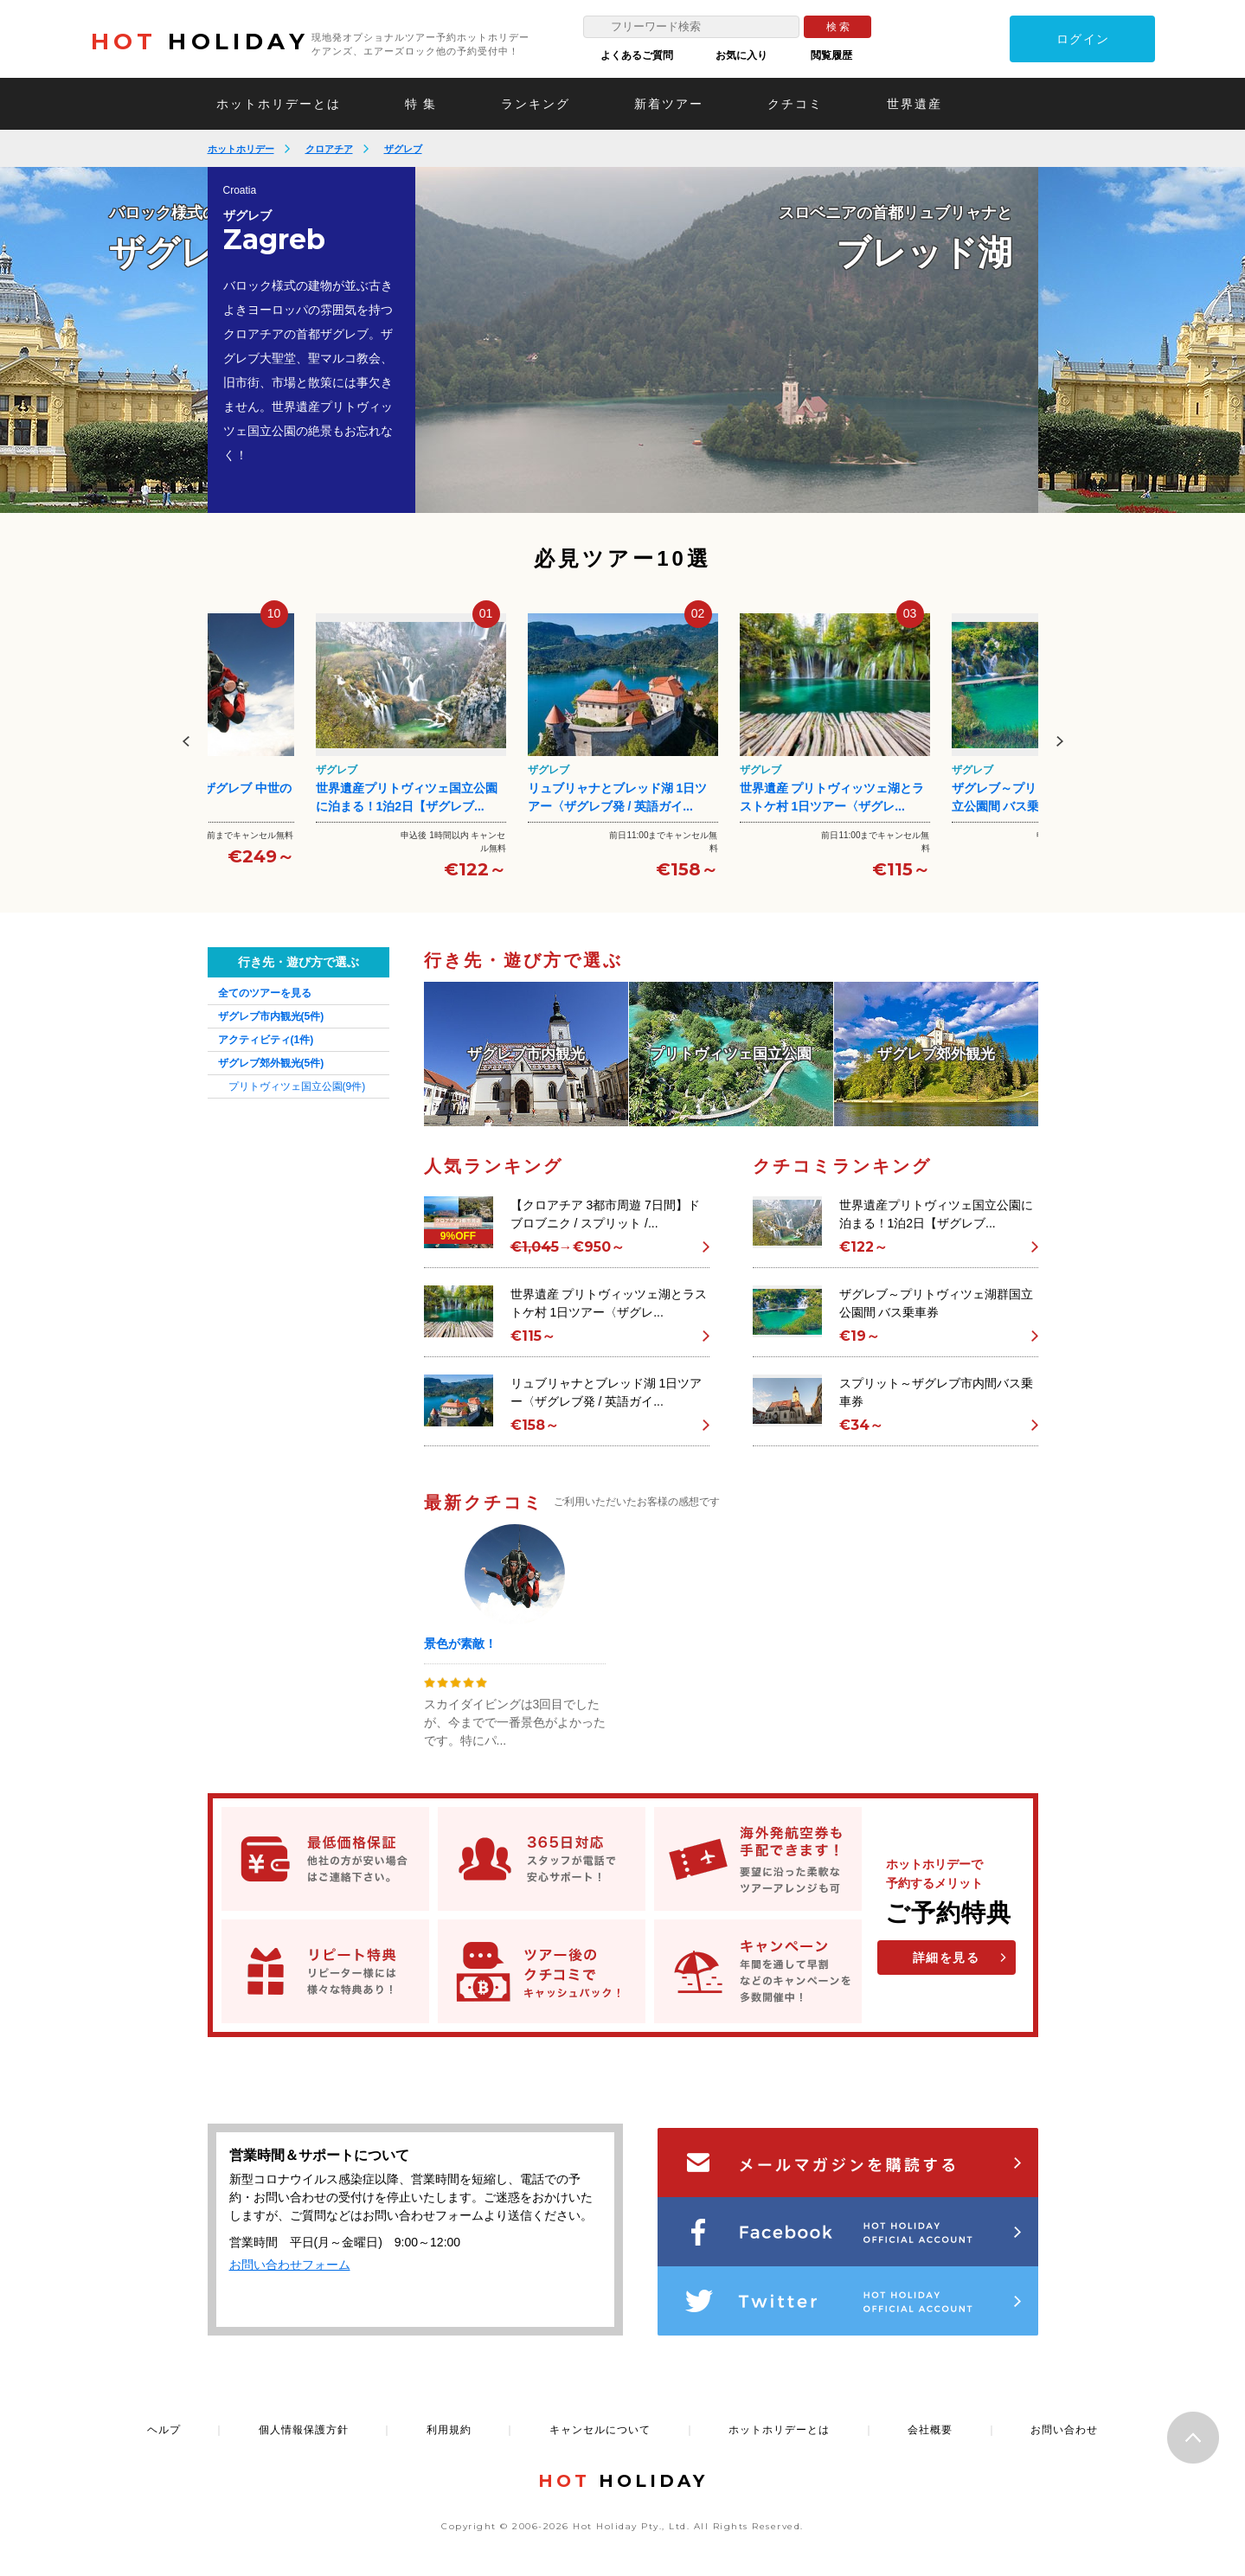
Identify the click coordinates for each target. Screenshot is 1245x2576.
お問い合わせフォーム (289, 2265)
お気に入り (741, 55)
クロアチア (329, 149)
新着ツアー (668, 104)
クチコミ (795, 104)
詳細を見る (946, 1957)
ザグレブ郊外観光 (271, 1063)
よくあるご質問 (636, 55)
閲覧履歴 (831, 55)
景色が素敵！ (460, 1643)
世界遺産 (914, 104)
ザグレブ (403, 149)
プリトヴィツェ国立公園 (297, 1086)
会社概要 (930, 2430)
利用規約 (449, 2430)
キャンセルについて (600, 2430)
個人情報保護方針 (304, 2430)
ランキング (535, 104)
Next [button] (1059, 741)
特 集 (421, 104)
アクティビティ (266, 1040)
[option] (726, 340)
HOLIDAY (200, 41)
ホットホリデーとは (278, 104)
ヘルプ (164, 2430)
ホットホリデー (241, 149)
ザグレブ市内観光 (271, 1016)
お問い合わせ (1064, 2430)
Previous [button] (186, 741)
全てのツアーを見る (264, 993)
